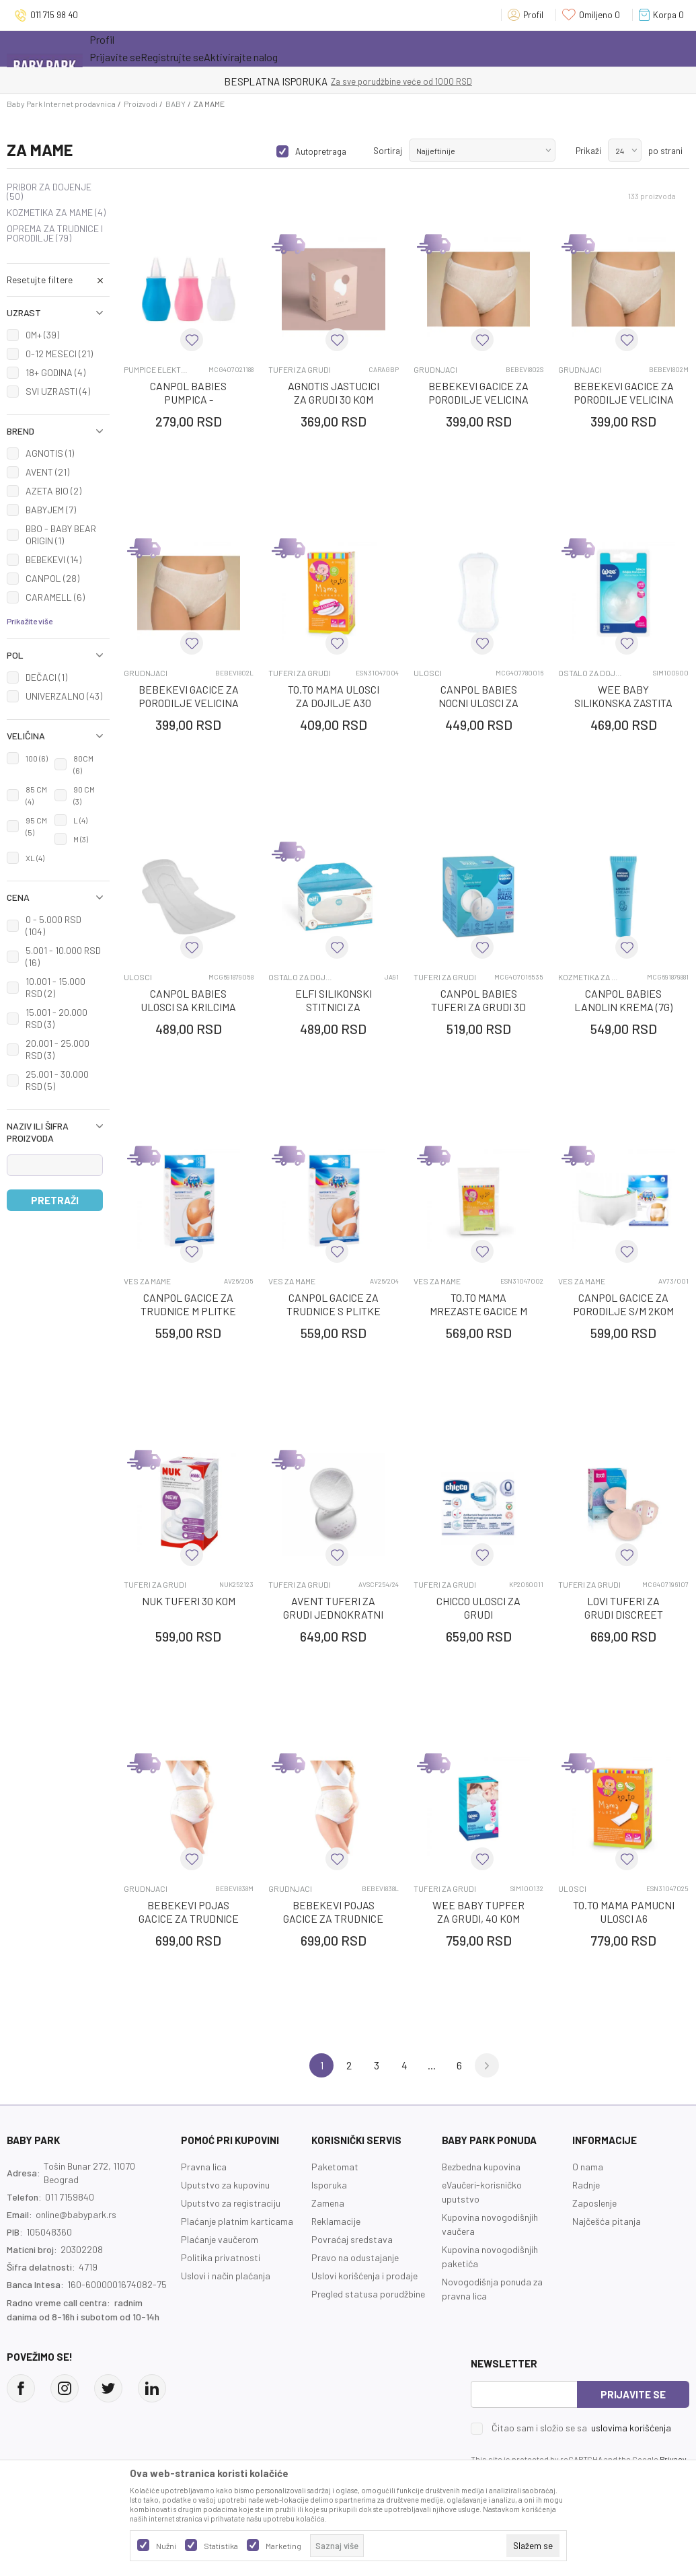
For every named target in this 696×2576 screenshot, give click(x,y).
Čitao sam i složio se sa (581, 2428)
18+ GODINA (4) (55, 372)
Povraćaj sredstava (352, 2239)
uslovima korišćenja (631, 2427)
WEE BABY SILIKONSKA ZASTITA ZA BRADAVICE (623, 703)
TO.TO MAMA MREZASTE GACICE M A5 (478, 1311)
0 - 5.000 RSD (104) (53, 925)
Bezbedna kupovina (481, 2166)
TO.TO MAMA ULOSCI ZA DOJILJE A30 (333, 696)
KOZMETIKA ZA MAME (56, 212)
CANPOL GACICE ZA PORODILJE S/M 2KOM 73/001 (623, 1311)
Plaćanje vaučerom (219, 2239)
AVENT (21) (47, 472)
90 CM (84, 795)
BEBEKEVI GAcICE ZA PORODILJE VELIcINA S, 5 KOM (478, 399)
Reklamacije (335, 2221)
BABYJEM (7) (51, 509)
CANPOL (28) (52, 578)
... (432, 2065)
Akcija (207, 48)
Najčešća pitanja (606, 2221)
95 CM (36, 826)
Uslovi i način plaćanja (225, 2275)
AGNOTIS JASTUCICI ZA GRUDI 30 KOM (333, 392)
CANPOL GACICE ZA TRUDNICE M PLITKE (188, 1304)
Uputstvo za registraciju (230, 2203)
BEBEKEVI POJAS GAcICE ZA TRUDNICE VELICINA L (333, 1918)
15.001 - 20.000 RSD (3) (56, 1018)
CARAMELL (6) (55, 597)
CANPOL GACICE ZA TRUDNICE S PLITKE (333, 1304)
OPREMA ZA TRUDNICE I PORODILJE (55, 233)
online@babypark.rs (76, 2214)
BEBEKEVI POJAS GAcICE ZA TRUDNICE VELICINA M (189, 1918)
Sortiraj (387, 150)
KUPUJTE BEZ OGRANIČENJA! (301, 81)
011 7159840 (69, 2197)
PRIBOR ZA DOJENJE (49, 191)
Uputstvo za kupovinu (225, 2185)
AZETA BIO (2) (53, 490)
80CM (83, 764)
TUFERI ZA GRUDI (299, 369)
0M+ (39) (42, 334)
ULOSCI (428, 673)
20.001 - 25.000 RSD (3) (57, 1049)
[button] (58, 280)
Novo (264, 48)
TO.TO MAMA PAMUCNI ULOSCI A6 (623, 1912)
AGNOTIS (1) (50, 453)
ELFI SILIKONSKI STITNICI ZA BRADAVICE (333, 1007)
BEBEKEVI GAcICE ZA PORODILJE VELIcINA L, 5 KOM (189, 703)
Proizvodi (140, 103)
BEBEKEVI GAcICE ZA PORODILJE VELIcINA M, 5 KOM (624, 399)
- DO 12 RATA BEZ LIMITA (418, 81)
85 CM (36, 795)
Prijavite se (633, 2394)
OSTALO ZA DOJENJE (590, 673)
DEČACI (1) (46, 677)
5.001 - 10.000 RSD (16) (63, 956)
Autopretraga (320, 151)
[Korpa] (664, 15)
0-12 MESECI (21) (59, 353)
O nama (587, 2166)
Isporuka (329, 2185)
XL (35, 857)
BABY (175, 103)
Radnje (586, 2185)
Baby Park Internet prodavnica (61, 103)
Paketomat (334, 2166)
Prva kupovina (408, 48)
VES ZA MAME (147, 1281)
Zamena (327, 2203)
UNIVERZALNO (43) (64, 696)
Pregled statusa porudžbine (368, 2293)
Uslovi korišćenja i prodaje (364, 2275)
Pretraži (55, 1200)
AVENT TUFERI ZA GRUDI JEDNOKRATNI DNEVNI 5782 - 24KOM (333, 1614)
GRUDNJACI (435, 369)
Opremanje (325, 48)
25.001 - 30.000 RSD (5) (57, 1080)
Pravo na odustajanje (355, 2257)
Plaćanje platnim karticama (237, 2221)
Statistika (221, 2546)
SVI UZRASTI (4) (58, 391)
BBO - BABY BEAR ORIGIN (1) (61, 534)
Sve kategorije (132, 48)
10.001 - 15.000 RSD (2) (55, 987)
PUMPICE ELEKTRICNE (156, 369)
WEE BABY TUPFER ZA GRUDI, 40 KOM (478, 1912)
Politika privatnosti (220, 2257)
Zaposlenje (594, 2203)
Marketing (283, 2546)
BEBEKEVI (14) (53, 559)
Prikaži (588, 150)
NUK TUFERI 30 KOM (188, 1600)
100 (37, 758)
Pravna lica (204, 2166)
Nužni (166, 2546)
